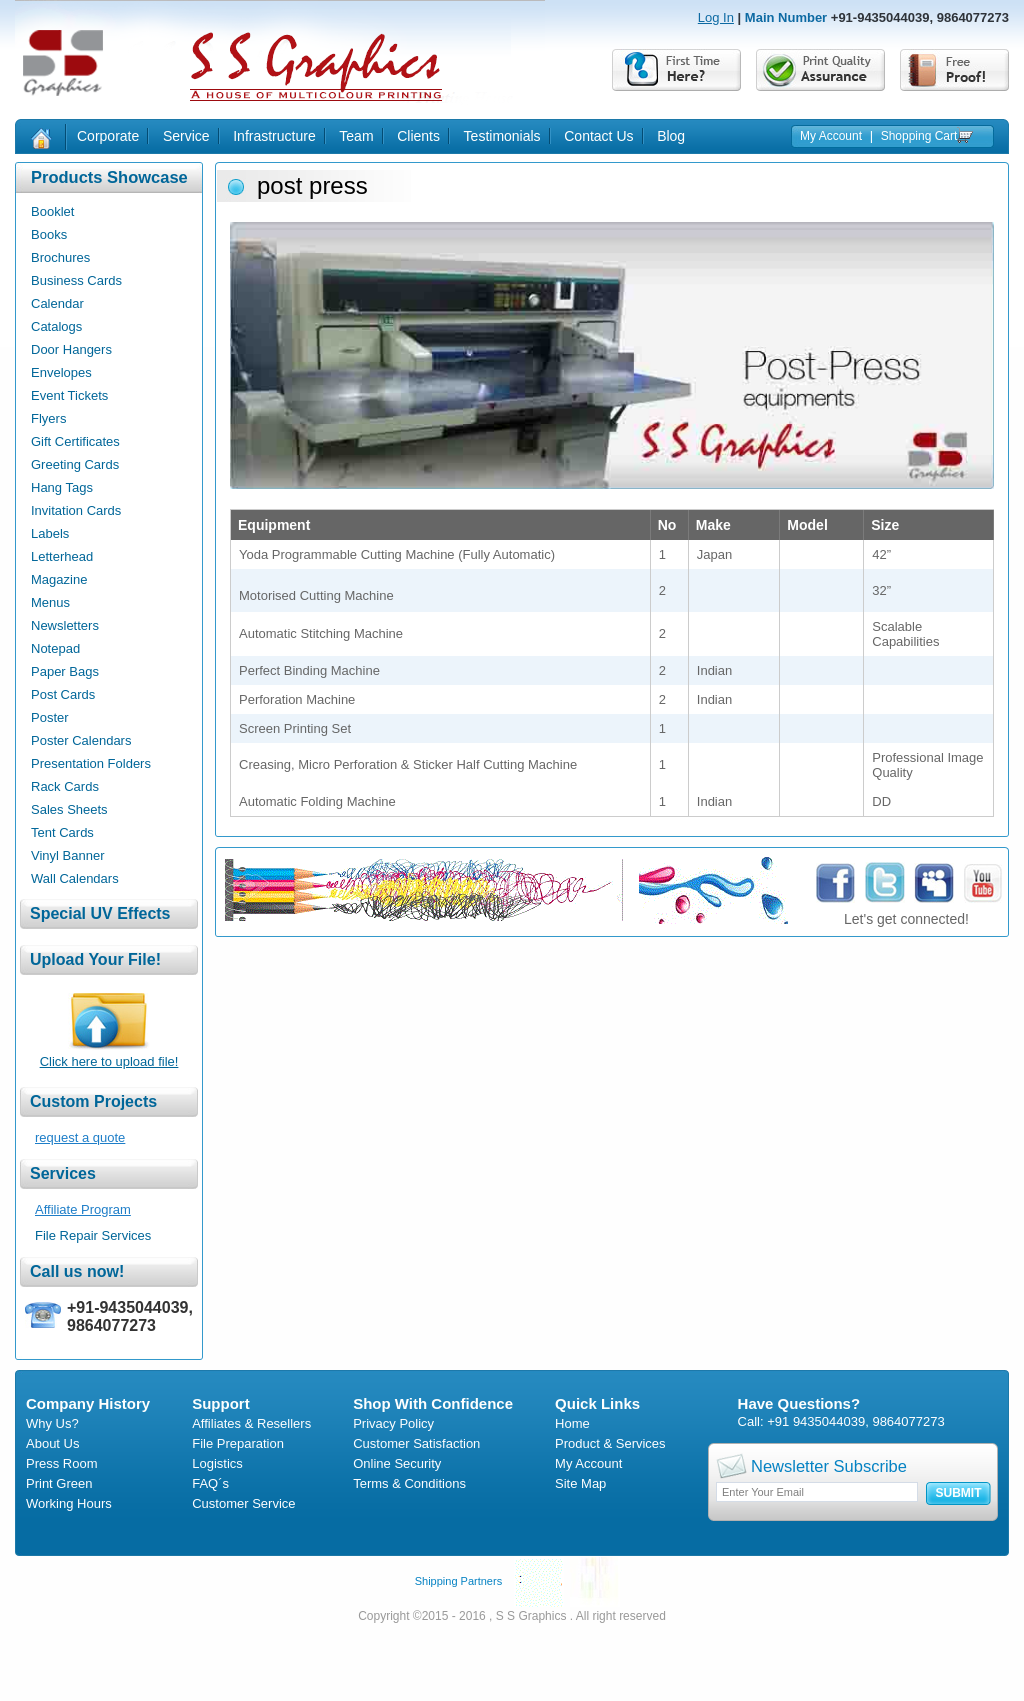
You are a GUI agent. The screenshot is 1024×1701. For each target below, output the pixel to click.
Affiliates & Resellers (251, 1423)
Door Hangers (71, 349)
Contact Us (598, 136)
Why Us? (52, 1423)
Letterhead (62, 556)
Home (572, 1423)
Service (186, 136)
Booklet (52, 211)
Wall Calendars (75, 878)
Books (49, 234)
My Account (831, 136)
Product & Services (610, 1443)
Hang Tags (62, 487)
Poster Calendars (81, 740)
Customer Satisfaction (416, 1443)
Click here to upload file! (109, 1061)
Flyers (48, 418)
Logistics (217, 1463)
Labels (50, 533)
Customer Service (243, 1503)
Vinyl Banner (67, 855)
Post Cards (63, 694)
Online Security (397, 1463)
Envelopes (61, 372)
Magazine (59, 579)
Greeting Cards (75, 464)
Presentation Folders (91, 763)
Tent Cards (62, 832)
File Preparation (238, 1443)
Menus (50, 602)
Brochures (60, 257)
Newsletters (65, 625)
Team (356, 136)
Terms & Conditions (409, 1483)
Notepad (55, 648)
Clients (418, 136)
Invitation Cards (76, 510)
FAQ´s (210, 1483)
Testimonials (502, 136)
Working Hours (69, 1503)
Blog (671, 136)
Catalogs (56, 326)
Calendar (57, 303)
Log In (716, 17)
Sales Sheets (69, 809)
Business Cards (76, 280)
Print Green (59, 1483)
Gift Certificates (75, 441)
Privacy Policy (393, 1423)
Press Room (62, 1463)
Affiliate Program (83, 1209)
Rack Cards (65, 786)
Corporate (108, 136)
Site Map (580, 1483)
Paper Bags (65, 671)
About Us (52, 1443)
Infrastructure (274, 136)
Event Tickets (69, 395)
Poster (50, 717)
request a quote (80, 1137)
